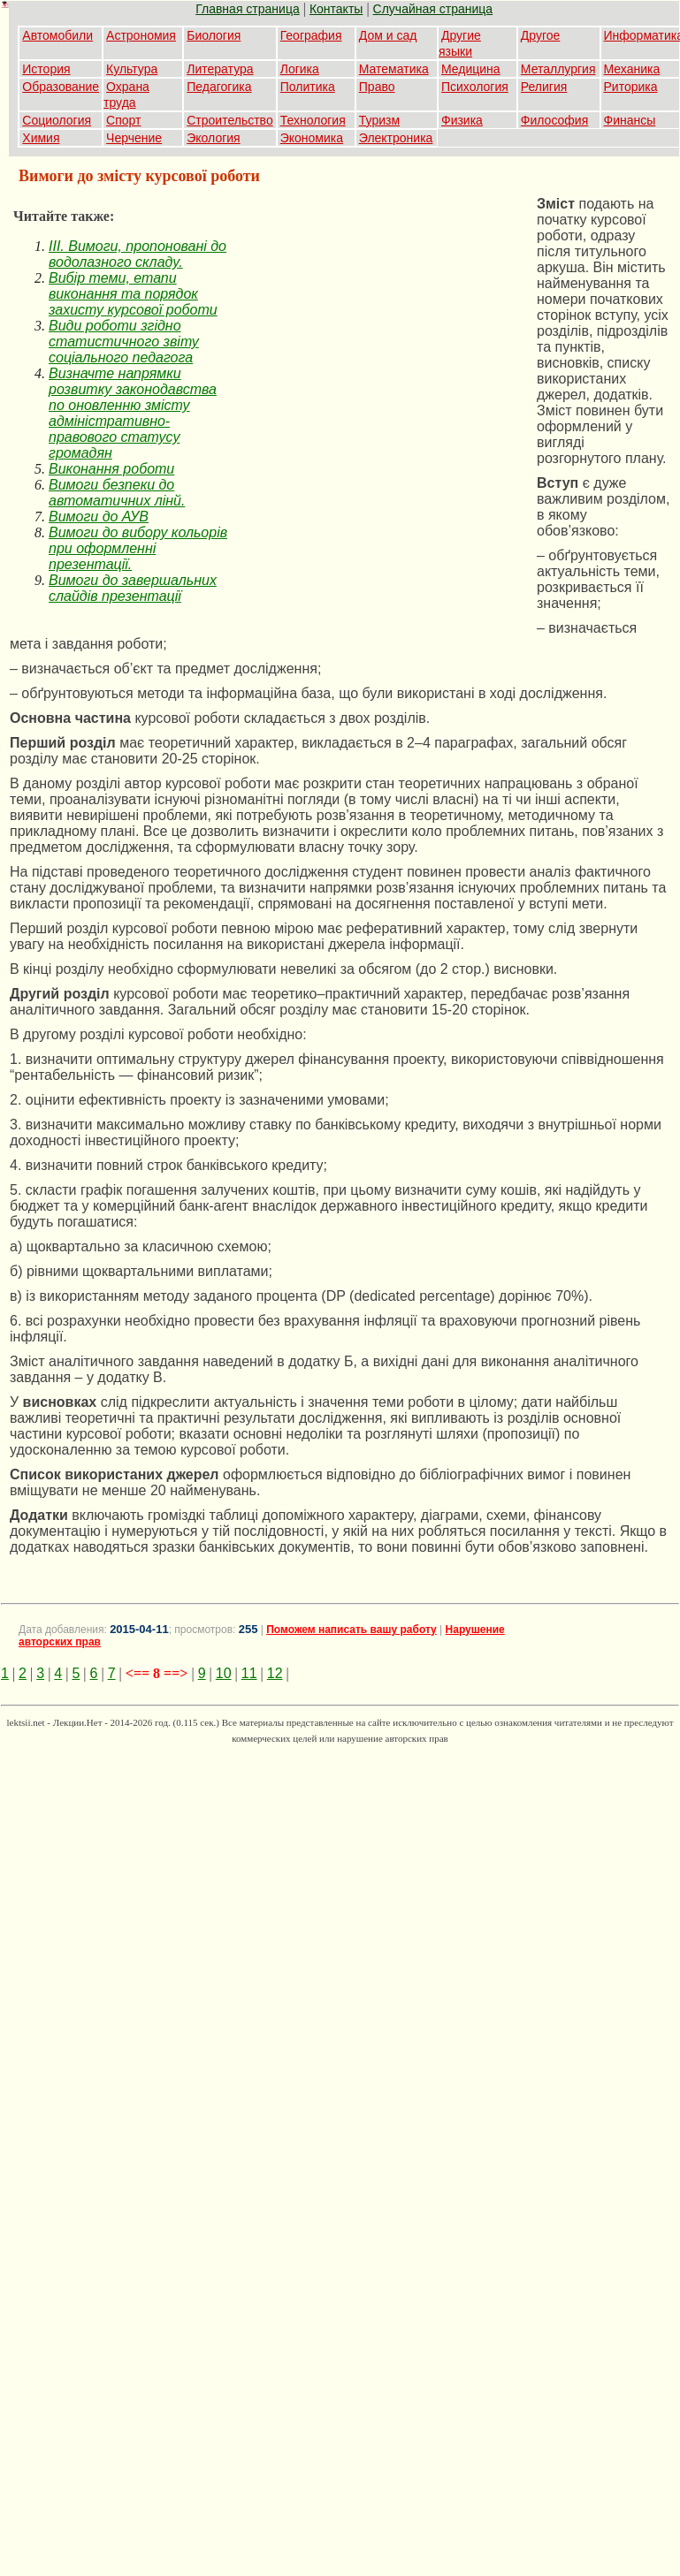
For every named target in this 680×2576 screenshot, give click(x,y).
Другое (540, 35)
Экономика (311, 138)
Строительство (229, 120)
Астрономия (141, 35)
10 (224, 1673)
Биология (214, 35)
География (311, 35)
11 (249, 1673)
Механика (632, 69)
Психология (474, 87)
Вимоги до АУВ (99, 516)
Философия (554, 120)
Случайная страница (433, 9)
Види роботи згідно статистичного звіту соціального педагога (124, 341)
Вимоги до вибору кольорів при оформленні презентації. (138, 548)
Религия (544, 87)
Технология (313, 120)
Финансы (630, 120)
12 (275, 1673)
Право (377, 87)
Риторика (631, 87)
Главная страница (247, 9)
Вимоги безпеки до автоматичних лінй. (117, 492)
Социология (56, 120)
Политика (307, 87)
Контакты (336, 9)
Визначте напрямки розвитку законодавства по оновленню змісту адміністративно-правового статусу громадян (133, 413)
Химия (40, 138)
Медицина (470, 69)
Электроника (396, 138)
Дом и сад (388, 35)
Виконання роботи (111, 468)
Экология (213, 138)
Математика (394, 69)
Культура (131, 69)
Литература (220, 69)
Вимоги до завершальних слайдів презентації (133, 588)
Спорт (123, 120)
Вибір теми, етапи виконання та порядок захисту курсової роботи (133, 293)
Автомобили (57, 35)
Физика (462, 120)
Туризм (379, 120)
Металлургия (558, 69)
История (46, 69)
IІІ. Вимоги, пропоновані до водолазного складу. (137, 254)
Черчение (134, 138)
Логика (299, 69)
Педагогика (219, 87)
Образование (60, 87)
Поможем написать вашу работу (351, 1629)
